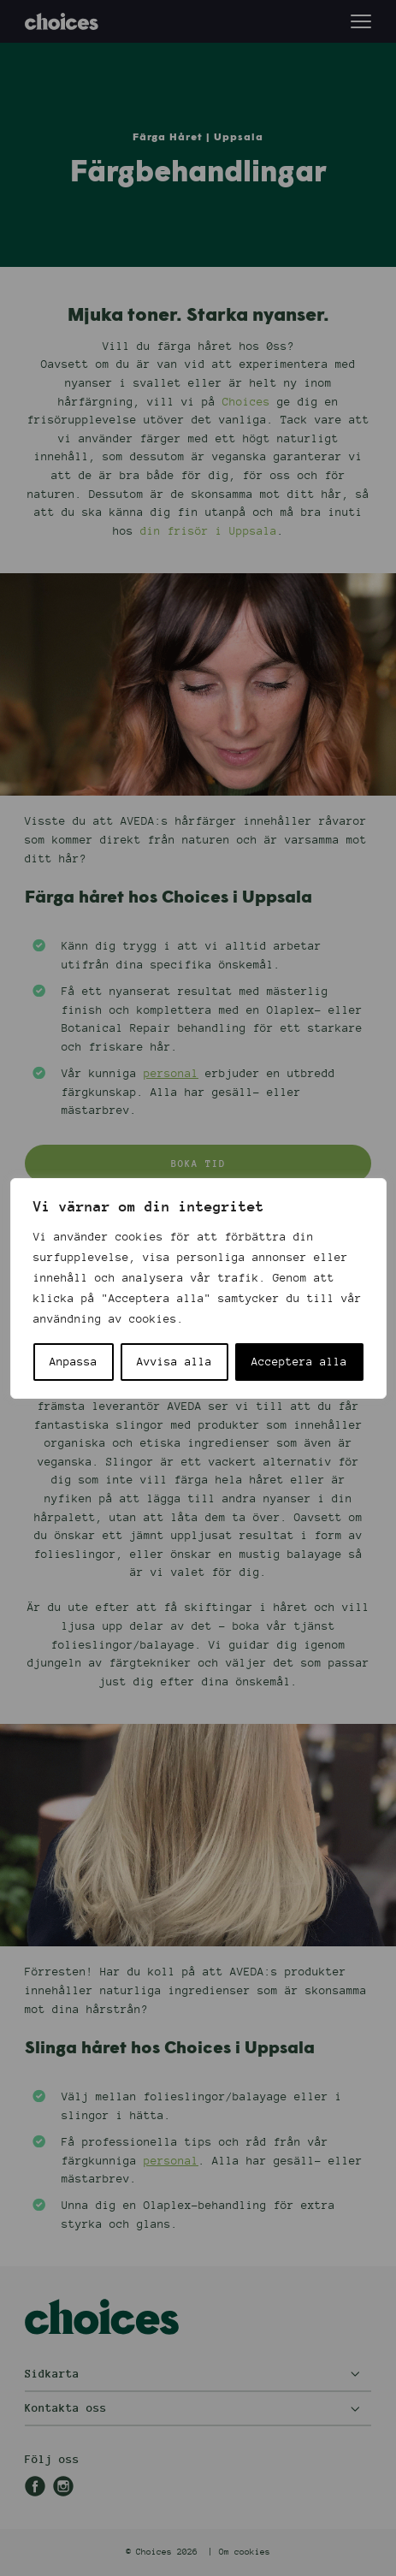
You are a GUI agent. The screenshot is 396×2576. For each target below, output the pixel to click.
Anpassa (74, 1362)
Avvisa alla (174, 1362)
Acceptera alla (299, 1362)
